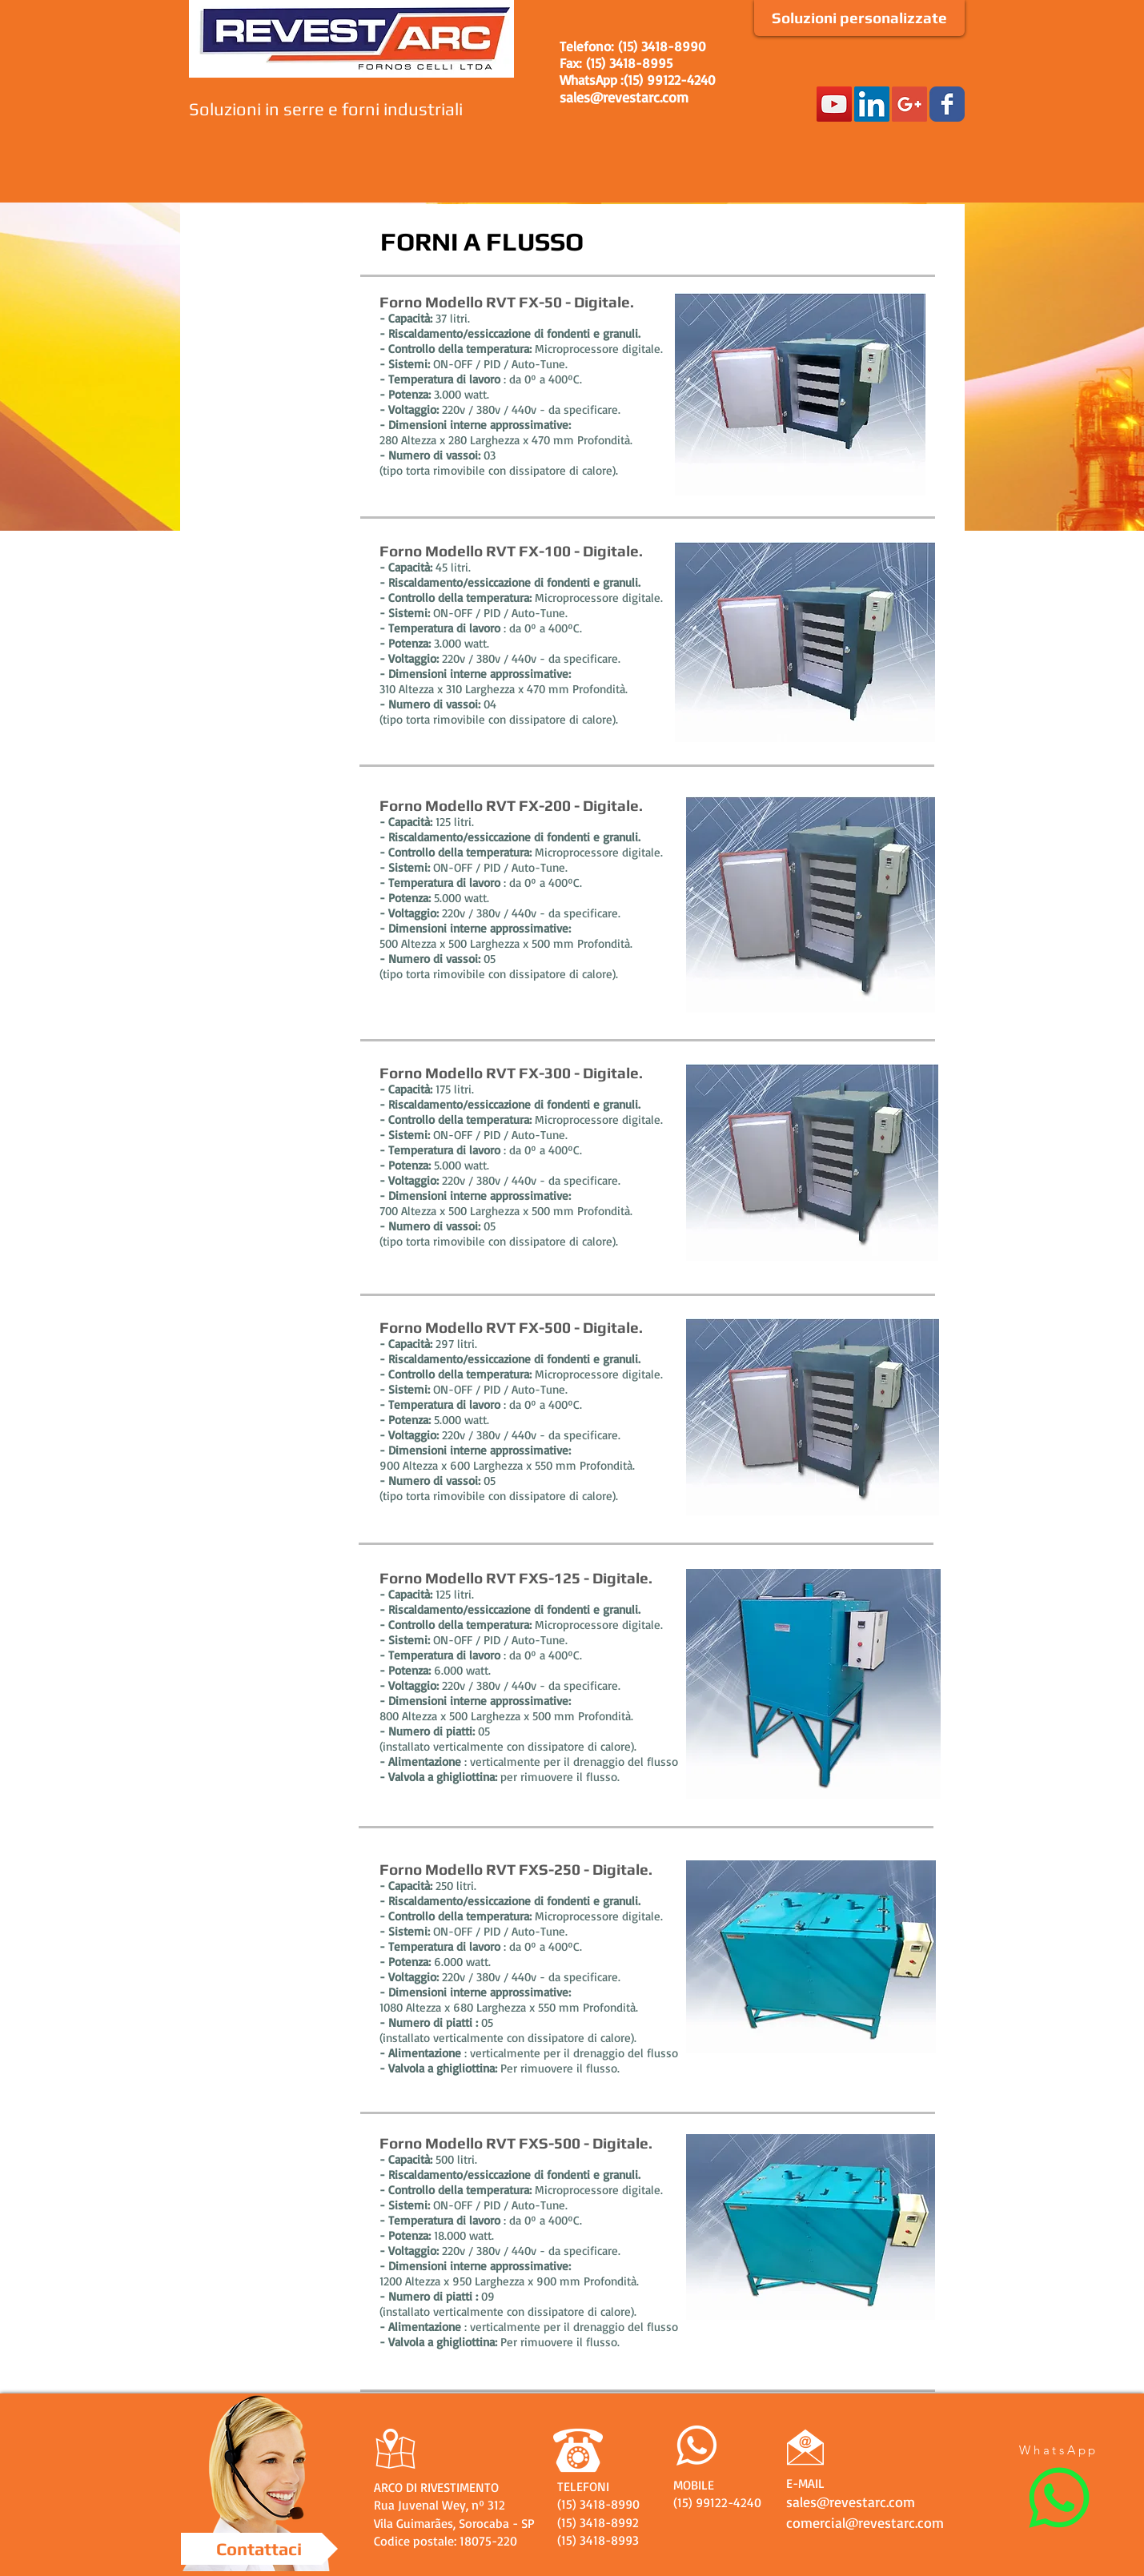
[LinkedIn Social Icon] (871, 104)
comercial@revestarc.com (865, 2522)
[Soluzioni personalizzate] (859, 18)
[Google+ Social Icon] (909, 104)
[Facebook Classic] (947, 104)
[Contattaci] (259, 2549)
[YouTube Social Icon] (834, 104)
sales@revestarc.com (624, 97)
